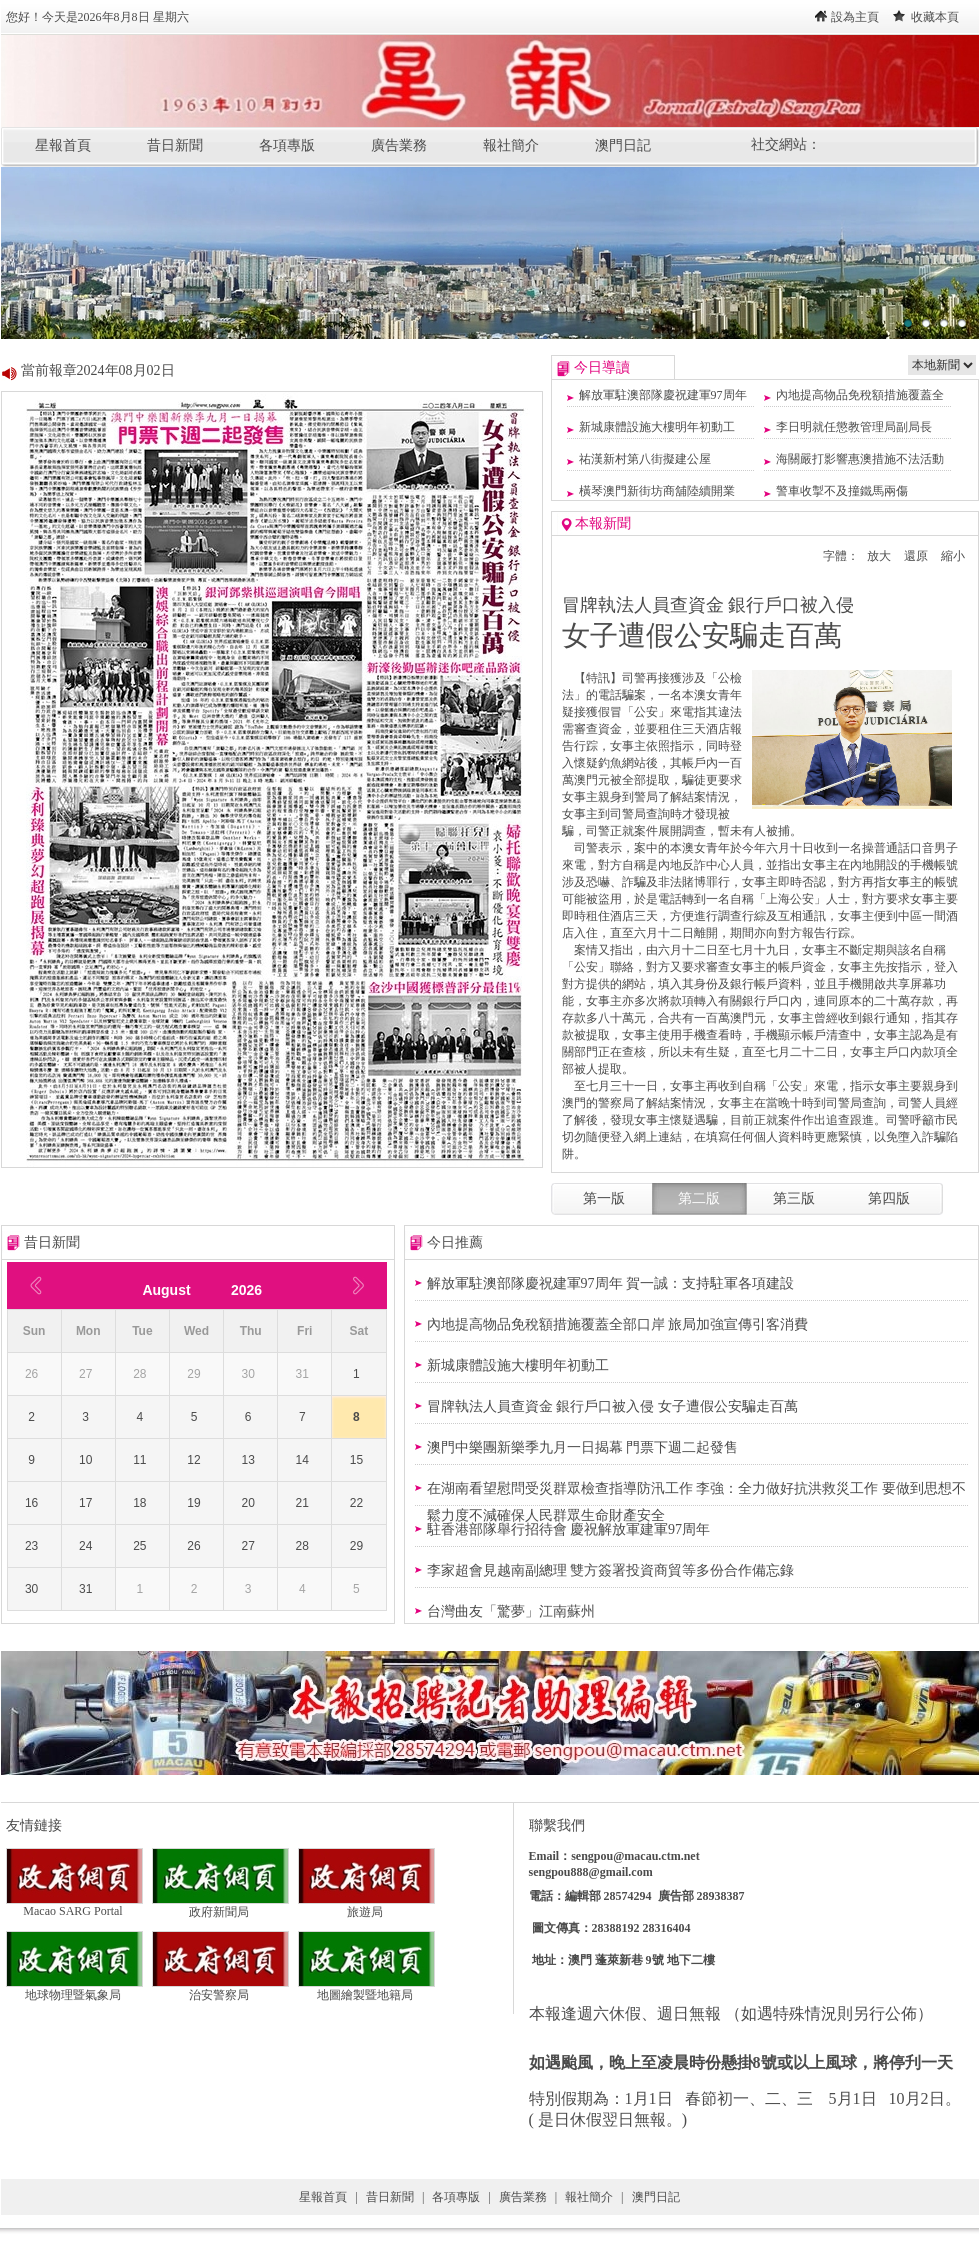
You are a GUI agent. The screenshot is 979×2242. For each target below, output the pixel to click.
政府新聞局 (220, 1906)
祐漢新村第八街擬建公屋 (645, 459)
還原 (916, 556)
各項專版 (287, 145)
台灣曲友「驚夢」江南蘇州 (511, 1611)
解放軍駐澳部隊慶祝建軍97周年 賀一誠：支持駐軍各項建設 (611, 1283)
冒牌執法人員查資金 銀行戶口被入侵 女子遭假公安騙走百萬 (612, 1406)
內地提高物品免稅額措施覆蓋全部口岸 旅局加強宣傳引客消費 (618, 1324)
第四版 (889, 1198)
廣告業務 (399, 145)
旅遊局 (366, 1906)
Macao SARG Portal (74, 1905)
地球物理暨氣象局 (74, 1989)
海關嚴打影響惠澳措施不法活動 (860, 459)
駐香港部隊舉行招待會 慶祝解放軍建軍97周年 (569, 1529)
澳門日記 (623, 145)
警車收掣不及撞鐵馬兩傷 (842, 491)
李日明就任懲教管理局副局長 (854, 427)
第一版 (604, 1198)
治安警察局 (220, 1989)
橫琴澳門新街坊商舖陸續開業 (657, 491)
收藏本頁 (935, 17)
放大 (879, 556)
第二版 (699, 1198)
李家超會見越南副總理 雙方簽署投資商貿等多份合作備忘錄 (611, 1570)
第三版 (794, 1198)
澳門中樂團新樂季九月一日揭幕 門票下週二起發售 (583, 1447)
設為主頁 (855, 17)
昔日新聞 (175, 145)
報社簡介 (511, 145)
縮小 (953, 556)
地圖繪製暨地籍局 (366, 1989)
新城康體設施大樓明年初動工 (657, 427)
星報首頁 (63, 145)
